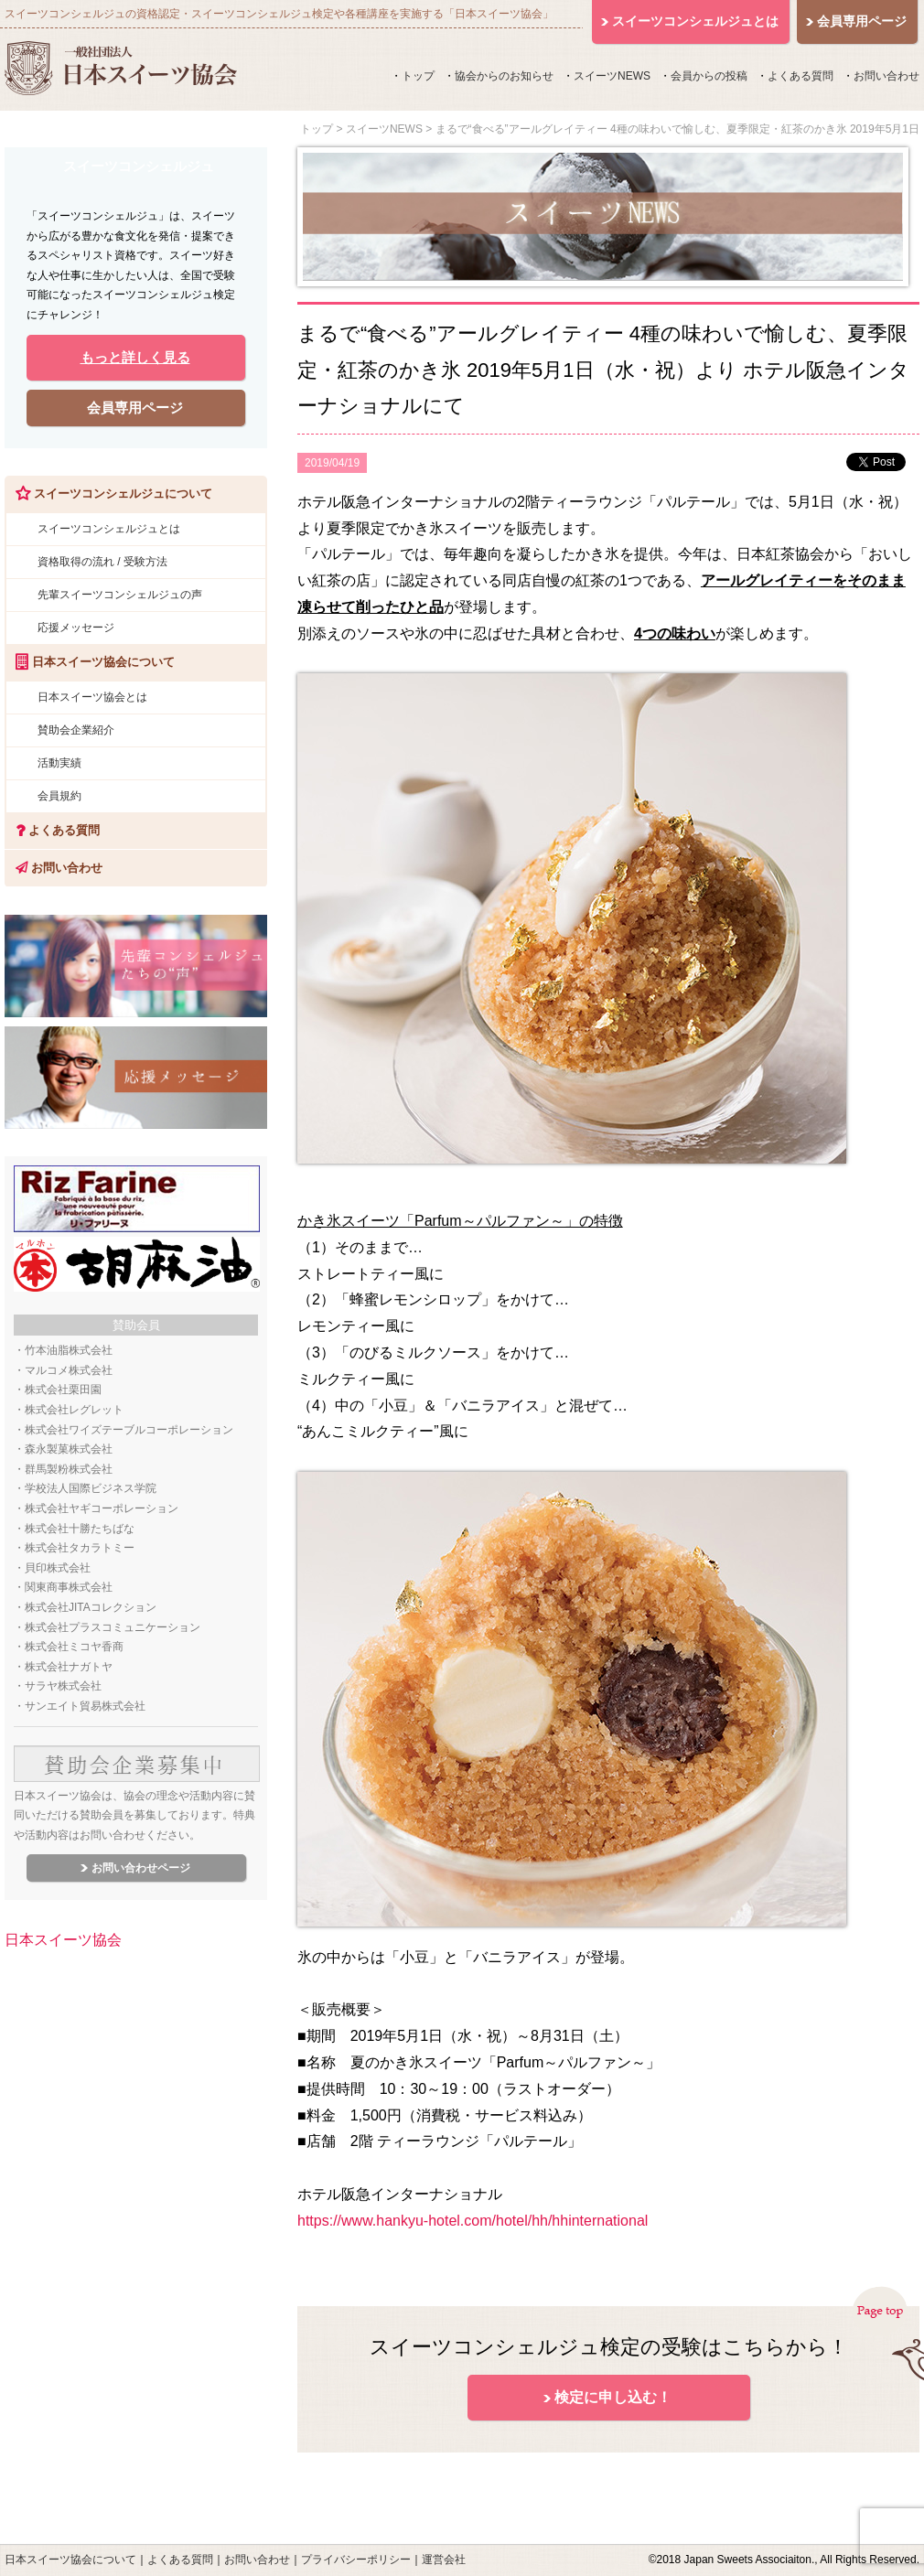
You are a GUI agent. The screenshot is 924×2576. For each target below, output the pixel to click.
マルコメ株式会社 (69, 1370)
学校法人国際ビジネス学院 (90, 1488)
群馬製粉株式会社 (69, 1469)
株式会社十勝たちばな (79, 1528)
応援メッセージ (76, 627)
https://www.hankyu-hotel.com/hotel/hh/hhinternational (472, 2220)
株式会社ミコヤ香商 (74, 1646)
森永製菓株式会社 (69, 1449)
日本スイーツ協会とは (92, 697)
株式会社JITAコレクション (90, 1607)
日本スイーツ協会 (63, 1940)
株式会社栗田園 (63, 1389)
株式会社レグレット (74, 1409)
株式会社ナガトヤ (69, 1666)
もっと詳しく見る (135, 357)
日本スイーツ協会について (70, 2559)
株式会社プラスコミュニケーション (112, 1627)
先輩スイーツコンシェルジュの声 (120, 594)
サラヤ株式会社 (63, 1686)
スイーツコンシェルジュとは (109, 528)
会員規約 (59, 795)
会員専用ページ (135, 407)
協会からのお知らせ (504, 76)
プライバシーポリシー (356, 2559)
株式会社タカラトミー (79, 1547)
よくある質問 (800, 76)
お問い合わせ (886, 76)
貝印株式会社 (58, 1568)
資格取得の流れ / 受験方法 (102, 561)
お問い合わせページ (140, 1868)
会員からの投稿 (709, 76)
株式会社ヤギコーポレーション (101, 1508)
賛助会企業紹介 (76, 730)
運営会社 (444, 2559)
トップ (418, 76)
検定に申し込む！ (613, 2397)
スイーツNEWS (612, 76)
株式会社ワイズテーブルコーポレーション (129, 1429)
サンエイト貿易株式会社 (85, 1706)
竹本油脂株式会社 (69, 1350)
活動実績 (59, 763)
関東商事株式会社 (69, 1587)
